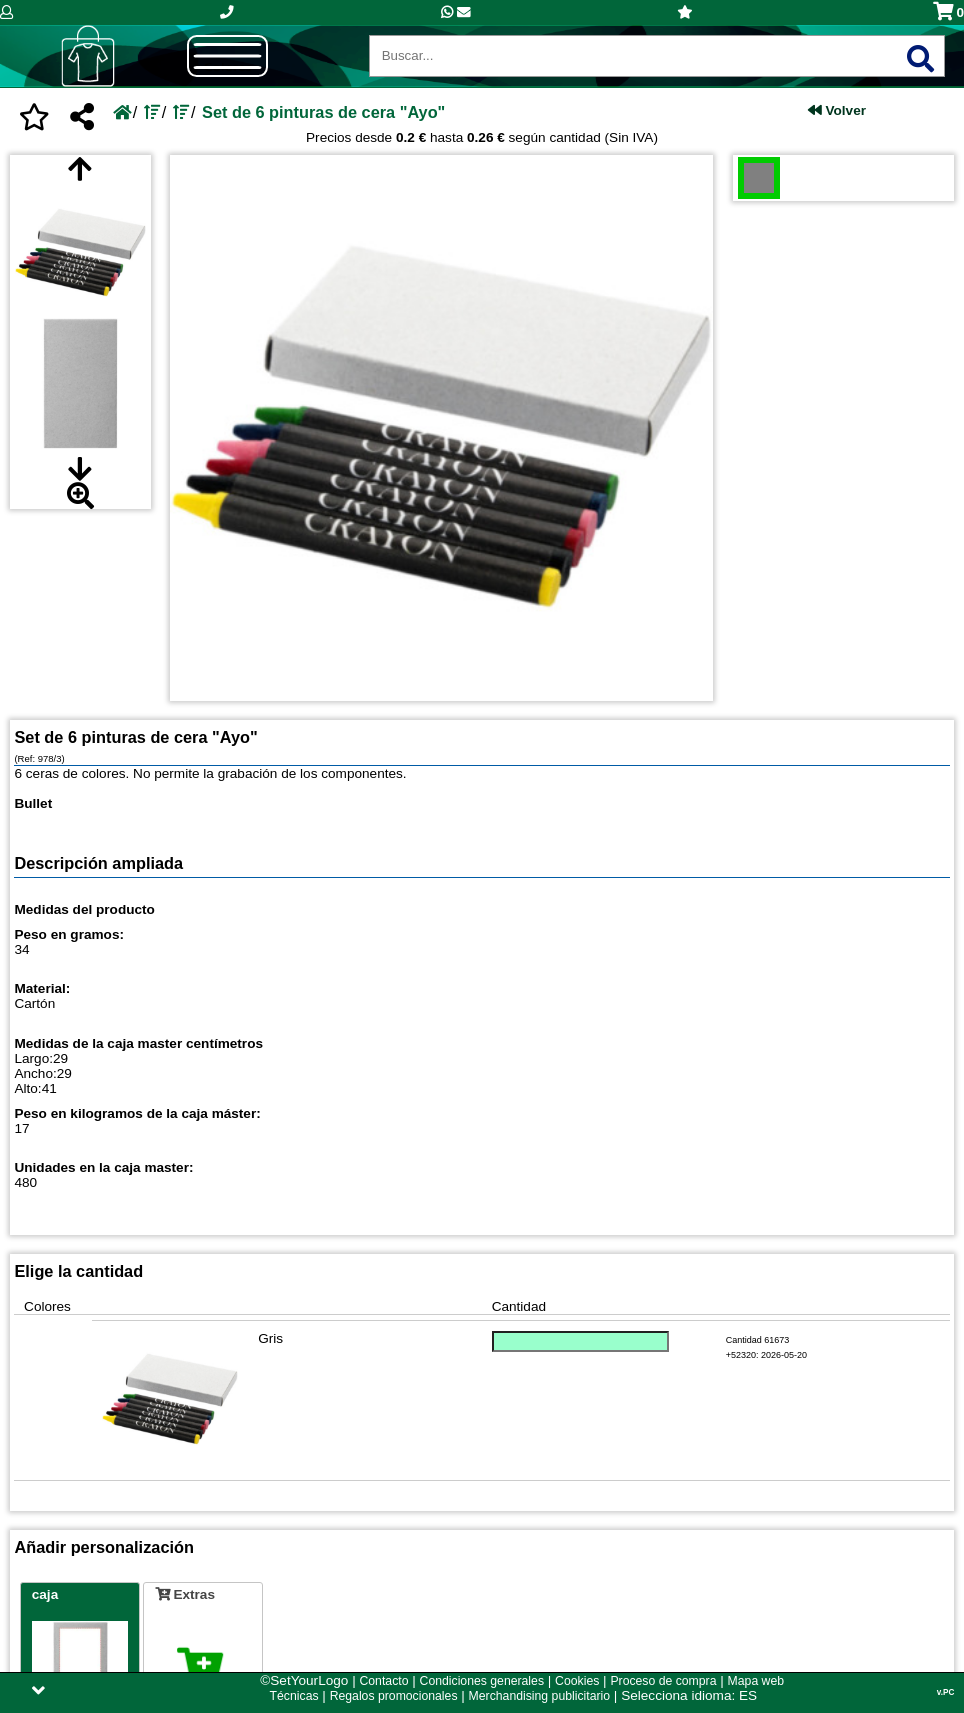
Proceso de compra (663, 1681)
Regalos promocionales (394, 1696)
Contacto (383, 1681)
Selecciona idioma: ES (689, 1695)
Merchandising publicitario (539, 1696)
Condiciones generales (482, 1681)
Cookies (577, 1681)
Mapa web (756, 1681)
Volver (837, 110)
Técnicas (294, 1696)
